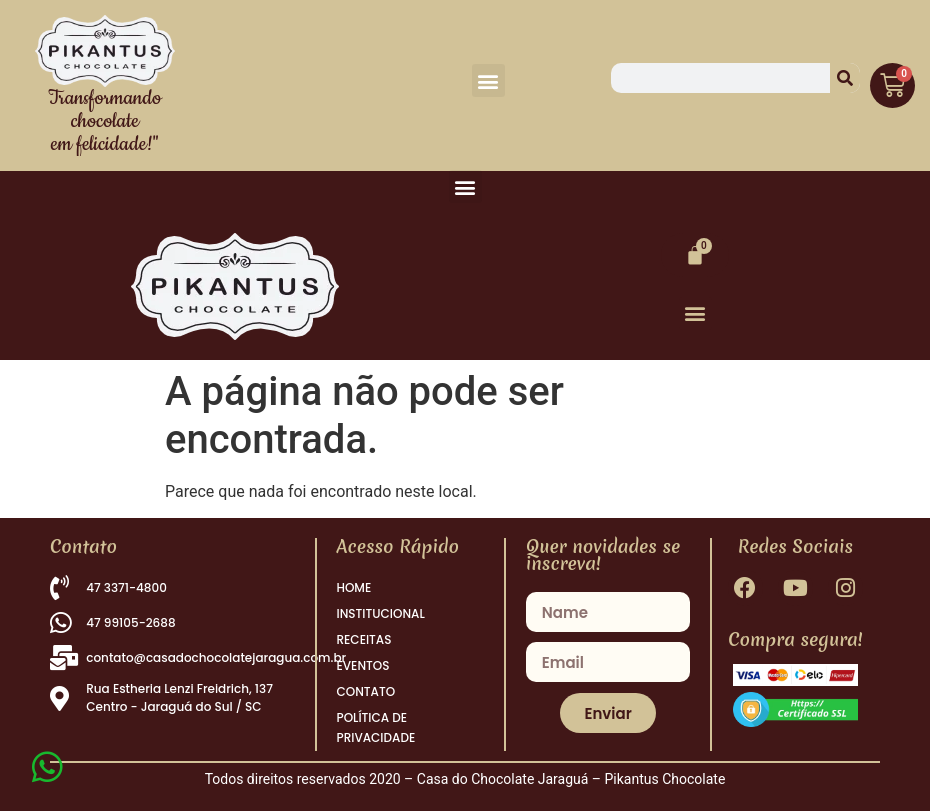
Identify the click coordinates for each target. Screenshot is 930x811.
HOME (354, 587)
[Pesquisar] (845, 78)
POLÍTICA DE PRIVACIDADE (376, 727)
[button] (488, 80)
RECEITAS (364, 639)
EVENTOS (363, 665)
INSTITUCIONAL (381, 613)
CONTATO (366, 691)
